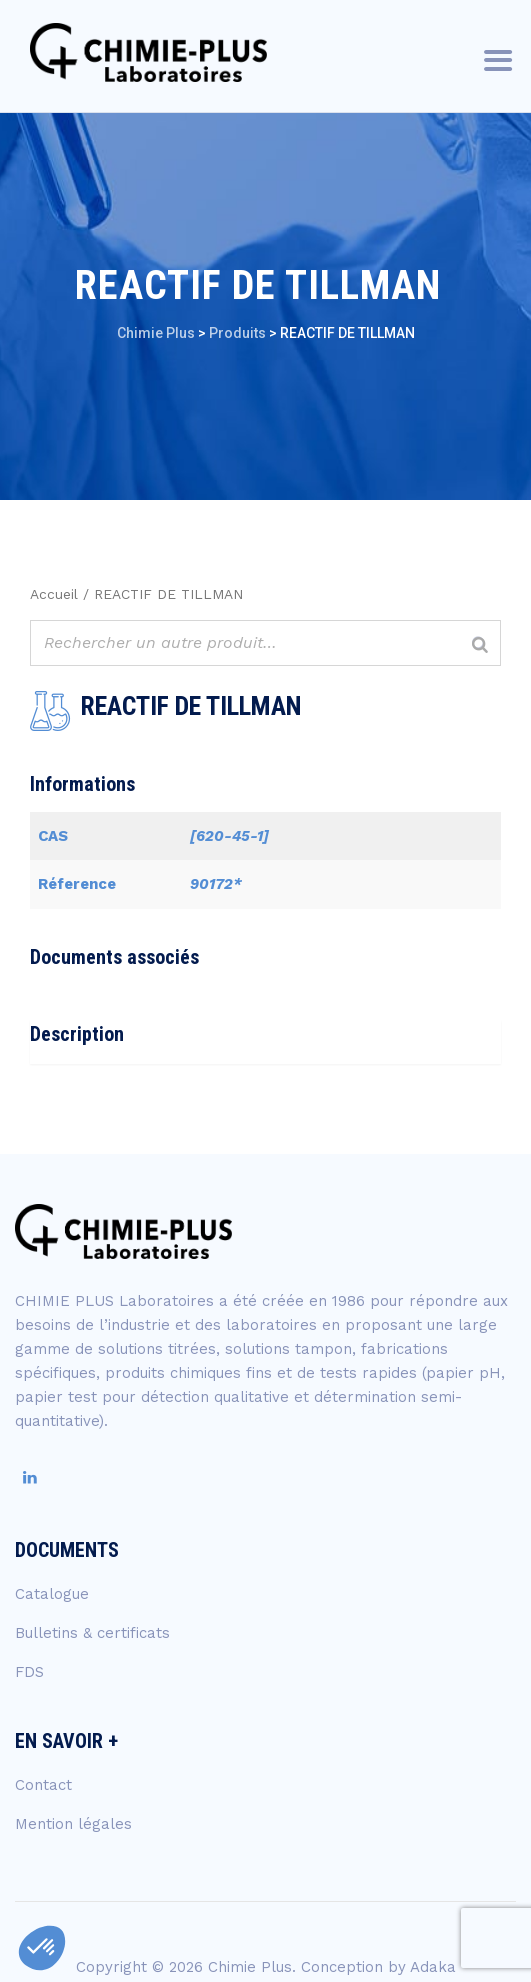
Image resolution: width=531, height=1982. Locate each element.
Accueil (54, 594)
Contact (43, 1785)
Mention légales (73, 1824)
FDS (29, 1672)
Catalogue (52, 1594)
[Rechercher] (480, 645)
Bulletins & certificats (92, 1633)
